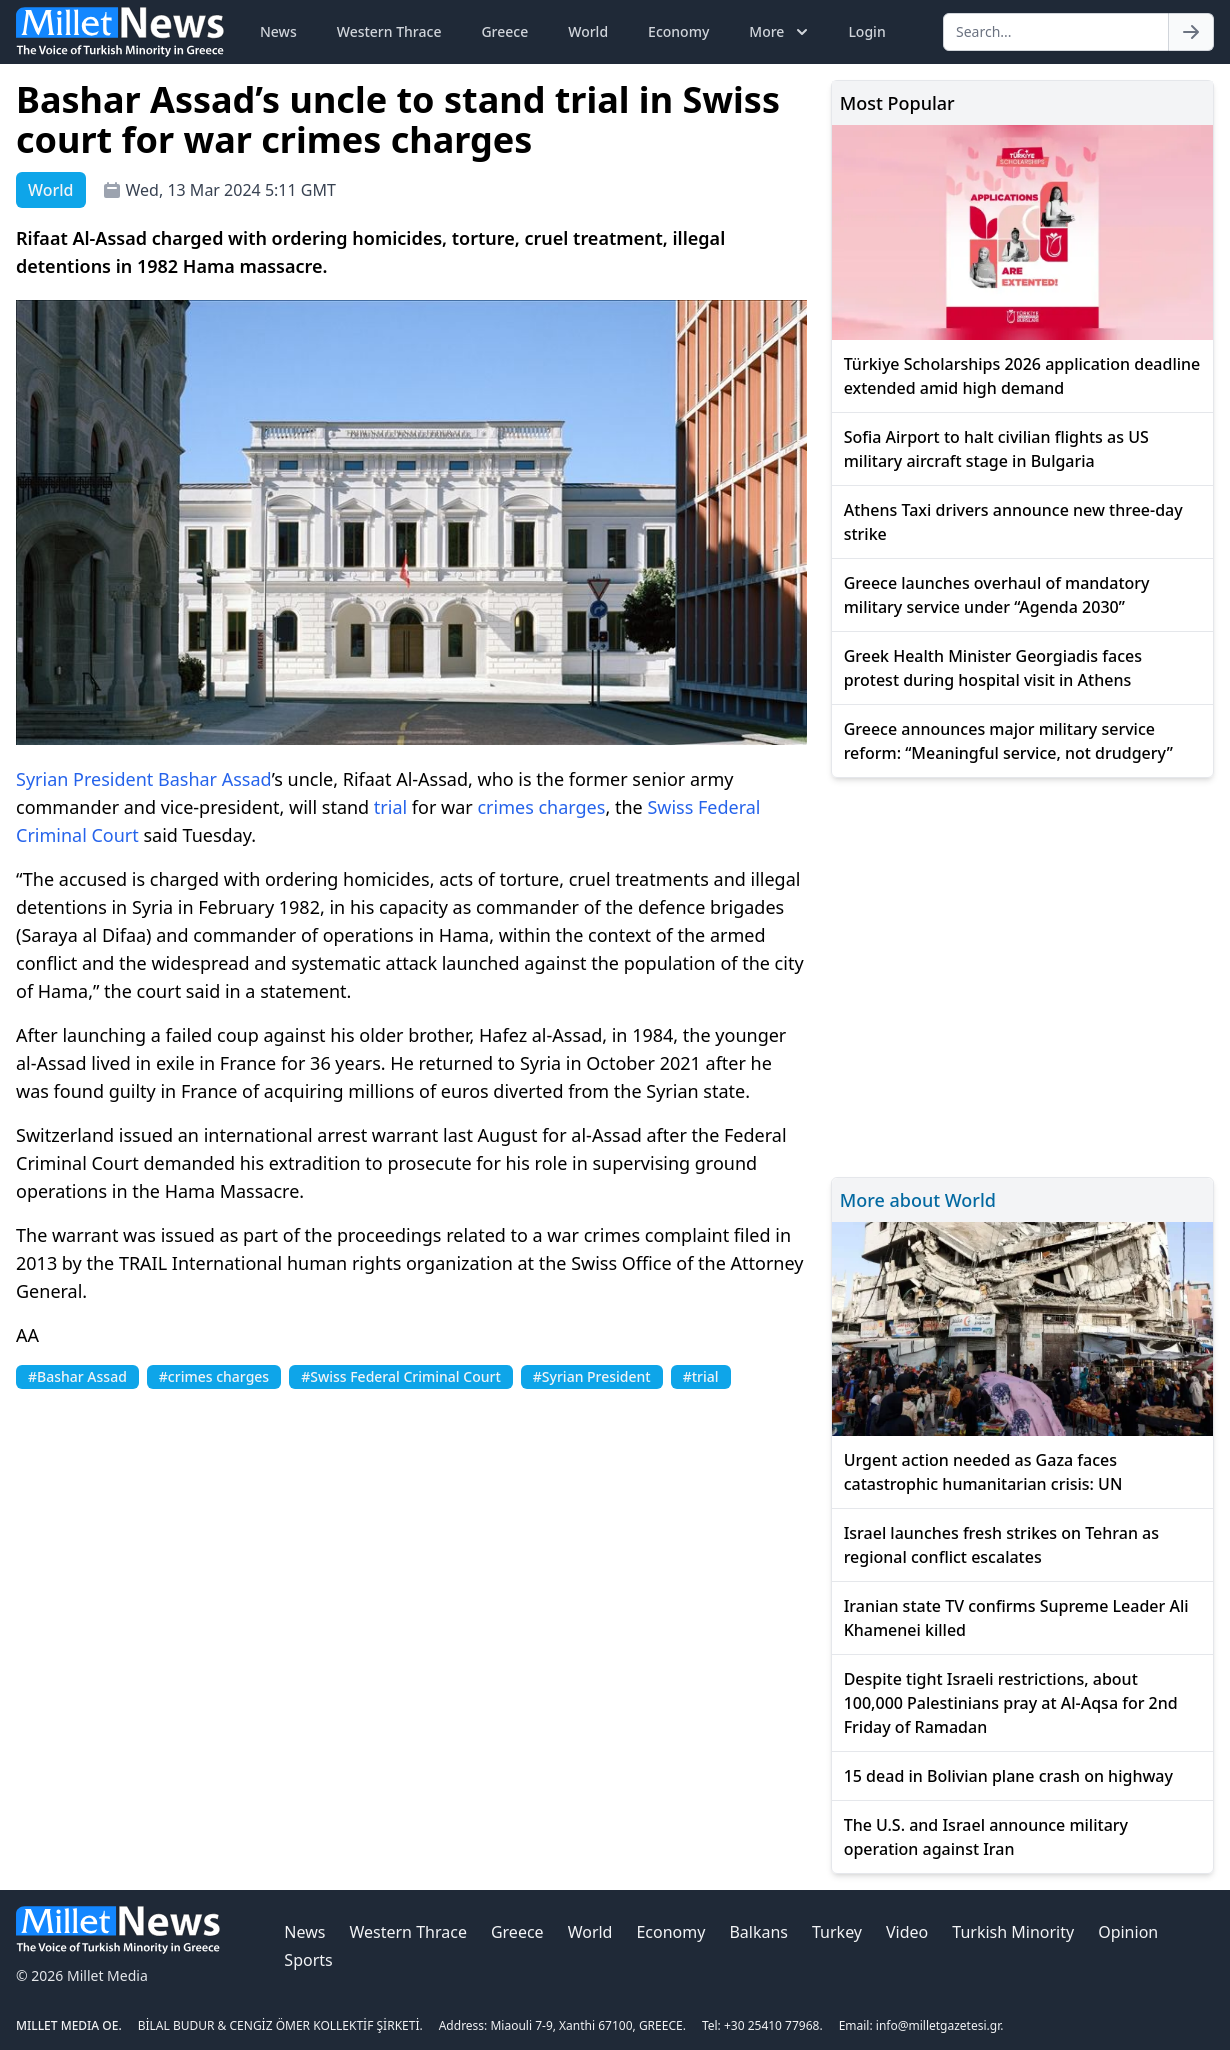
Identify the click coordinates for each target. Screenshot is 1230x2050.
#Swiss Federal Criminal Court (401, 1376)
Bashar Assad (215, 779)
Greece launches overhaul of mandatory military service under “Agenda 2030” (997, 595)
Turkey (837, 1932)
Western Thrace (389, 31)
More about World (918, 1200)
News (278, 31)
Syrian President (84, 779)
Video (907, 1932)
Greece (504, 31)
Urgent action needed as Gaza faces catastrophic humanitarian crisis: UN (983, 1472)
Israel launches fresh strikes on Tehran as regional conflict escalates (1001, 1545)
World (588, 31)
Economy (678, 31)
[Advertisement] (1022, 974)
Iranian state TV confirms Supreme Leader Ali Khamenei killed (1016, 1618)
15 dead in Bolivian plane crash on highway (1008, 1776)
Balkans (758, 1932)
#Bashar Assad (77, 1376)
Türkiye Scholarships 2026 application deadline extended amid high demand (1022, 376)
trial (390, 807)
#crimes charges (214, 1376)
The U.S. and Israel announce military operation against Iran (986, 1837)
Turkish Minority (1013, 1932)
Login (866, 31)
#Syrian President (592, 1376)
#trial (701, 1376)
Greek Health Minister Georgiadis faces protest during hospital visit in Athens (993, 668)
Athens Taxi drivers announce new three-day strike (1013, 522)
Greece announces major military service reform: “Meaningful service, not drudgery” (1008, 741)
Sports (308, 1960)
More (780, 32)
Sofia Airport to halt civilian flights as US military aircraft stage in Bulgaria (996, 449)
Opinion (1128, 1932)
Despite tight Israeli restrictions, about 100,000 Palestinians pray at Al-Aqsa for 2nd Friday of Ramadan (1011, 1703)
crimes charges (541, 807)
